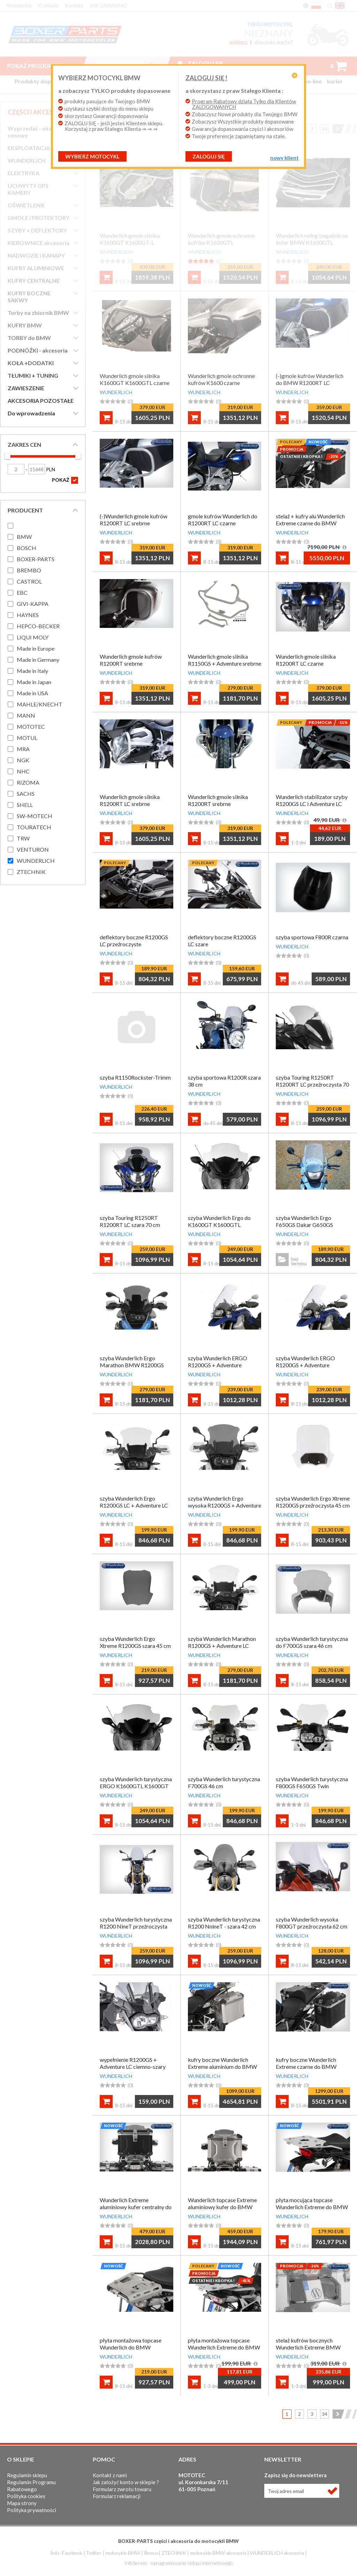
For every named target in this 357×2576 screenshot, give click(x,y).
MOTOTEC (31, 726)
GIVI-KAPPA (32, 603)
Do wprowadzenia (31, 413)
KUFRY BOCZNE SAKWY (29, 296)
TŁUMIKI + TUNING (33, 375)
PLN (41, 469)
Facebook (72, 2553)
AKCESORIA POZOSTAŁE (41, 400)
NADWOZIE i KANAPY (36, 255)
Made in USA (32, 693)
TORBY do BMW (29, 337)
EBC (22, 592)
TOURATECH (34, 827)
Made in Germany (38, 659)
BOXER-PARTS (35, 559)
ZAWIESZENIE (26, 388)
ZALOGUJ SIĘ (208, 162)
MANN (26, 715)
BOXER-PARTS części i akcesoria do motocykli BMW (178, 2541)
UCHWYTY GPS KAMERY (28, 189)
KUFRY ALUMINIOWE (36, 268)
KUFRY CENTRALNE (34, 280)
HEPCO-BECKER (38, 626)
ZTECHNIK (31, 871)
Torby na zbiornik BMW (38, 312)
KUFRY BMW (25, 325)
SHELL (25, 804)
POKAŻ (65, 480)
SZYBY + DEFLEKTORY (37, 230)
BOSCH (26, 548)
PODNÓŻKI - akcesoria (38, 350)
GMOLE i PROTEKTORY (38, 217)
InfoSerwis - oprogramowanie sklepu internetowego (178, 2563)
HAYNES (28, 615)
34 (324, 129)
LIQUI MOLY (32, 637)
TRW (23, 838)
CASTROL (29, 581)
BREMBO (29, 570)
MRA (23, 749)
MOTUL (27, 737)
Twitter (93, 2553)
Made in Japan (34, 682)
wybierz (239, 41)
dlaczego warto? (274, 41)
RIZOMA (28, 782)
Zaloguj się (205, 63)
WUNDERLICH (26, 160)
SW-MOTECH (34, 816)
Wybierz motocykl (95, 162)
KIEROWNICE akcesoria (38, 242)
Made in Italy (32, 670)
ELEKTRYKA (23, 173)
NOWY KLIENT (281, 163)
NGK (23, 760)
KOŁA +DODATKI (31, 363)
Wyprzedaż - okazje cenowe (33, 132)
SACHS (26, 793)
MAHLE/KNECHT (39, 704)
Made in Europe (35, 648)
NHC (23, 771)
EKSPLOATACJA (29, 148)
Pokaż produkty (39, 65)
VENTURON (33, 849)
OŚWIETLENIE (26, 205)
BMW (24, 536)
